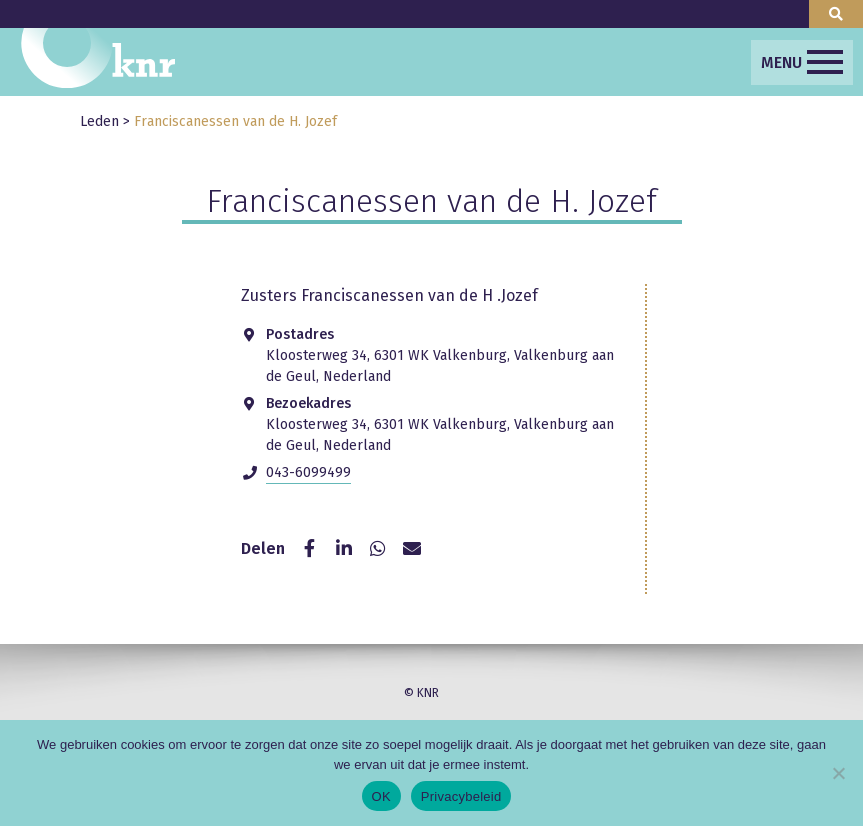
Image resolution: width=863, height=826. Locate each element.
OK (381, 796)
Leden (99, 121)
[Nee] (838, 773)
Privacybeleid (461, 796)
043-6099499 (308, 472)
